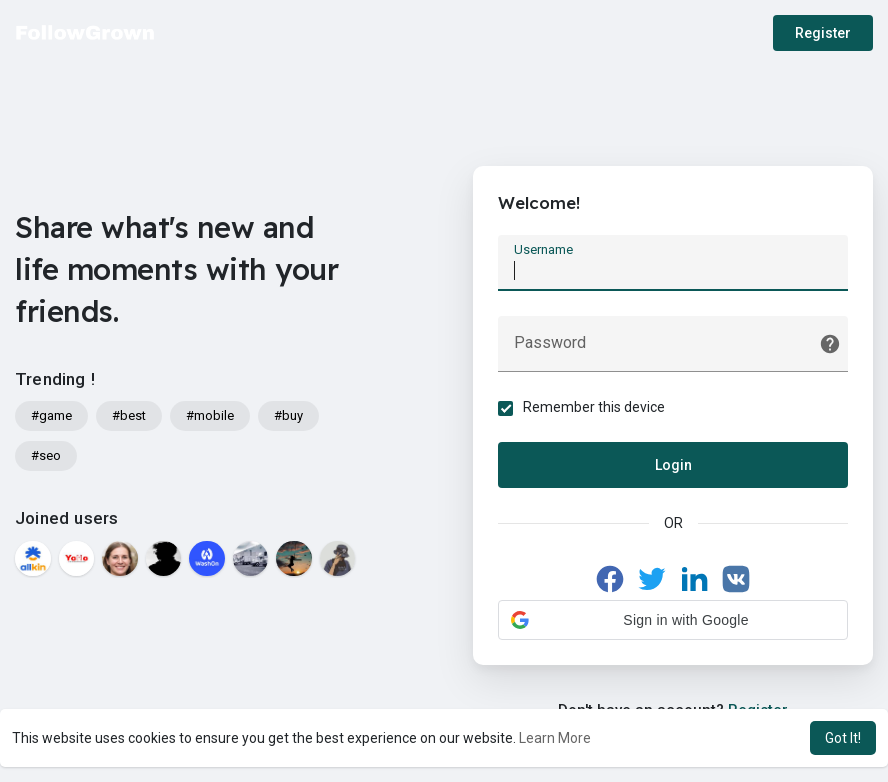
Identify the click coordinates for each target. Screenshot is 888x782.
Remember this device (594, 407)
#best (129, 415)
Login (673, 465)
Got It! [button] (843, 738)
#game (51, 415)
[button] (673, 620)
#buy (288, 415)
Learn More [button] (555, 738)
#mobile (210, 415)
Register (823, 33)
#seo (46, 455)
